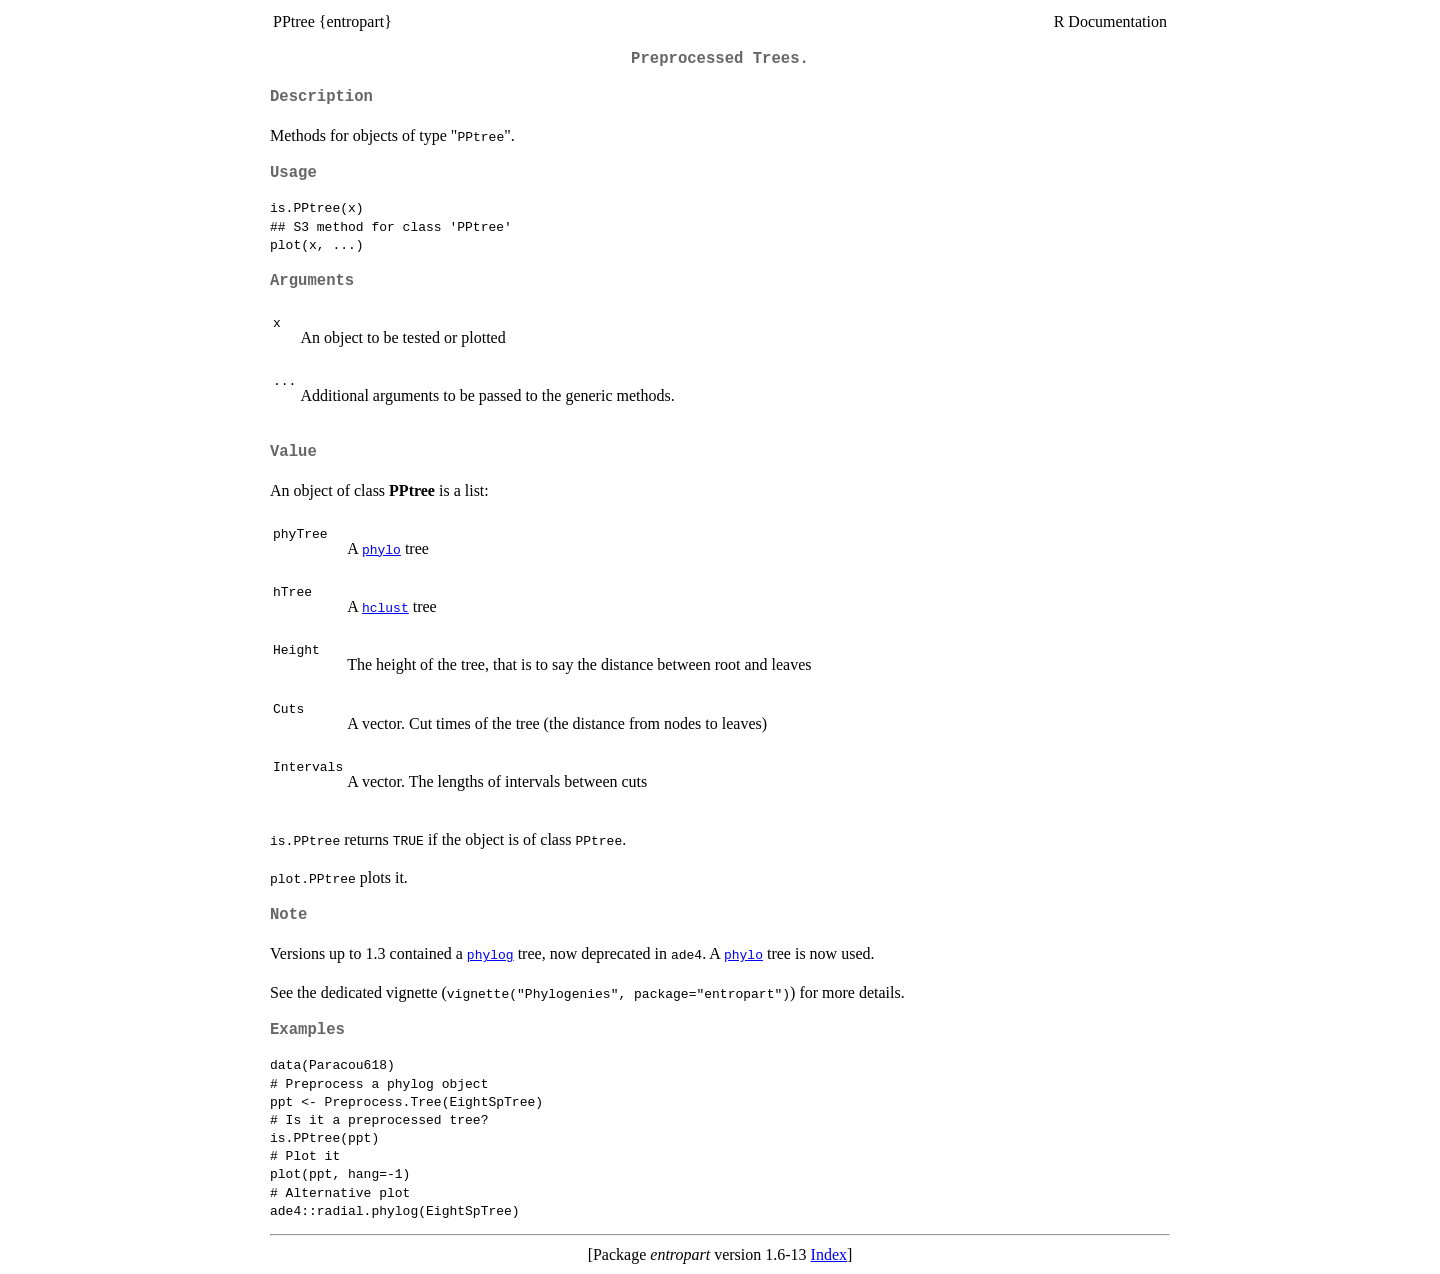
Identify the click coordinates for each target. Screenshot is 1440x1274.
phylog (490, 954)
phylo (381, 549)
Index (829, 1254)
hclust (385, 607)
